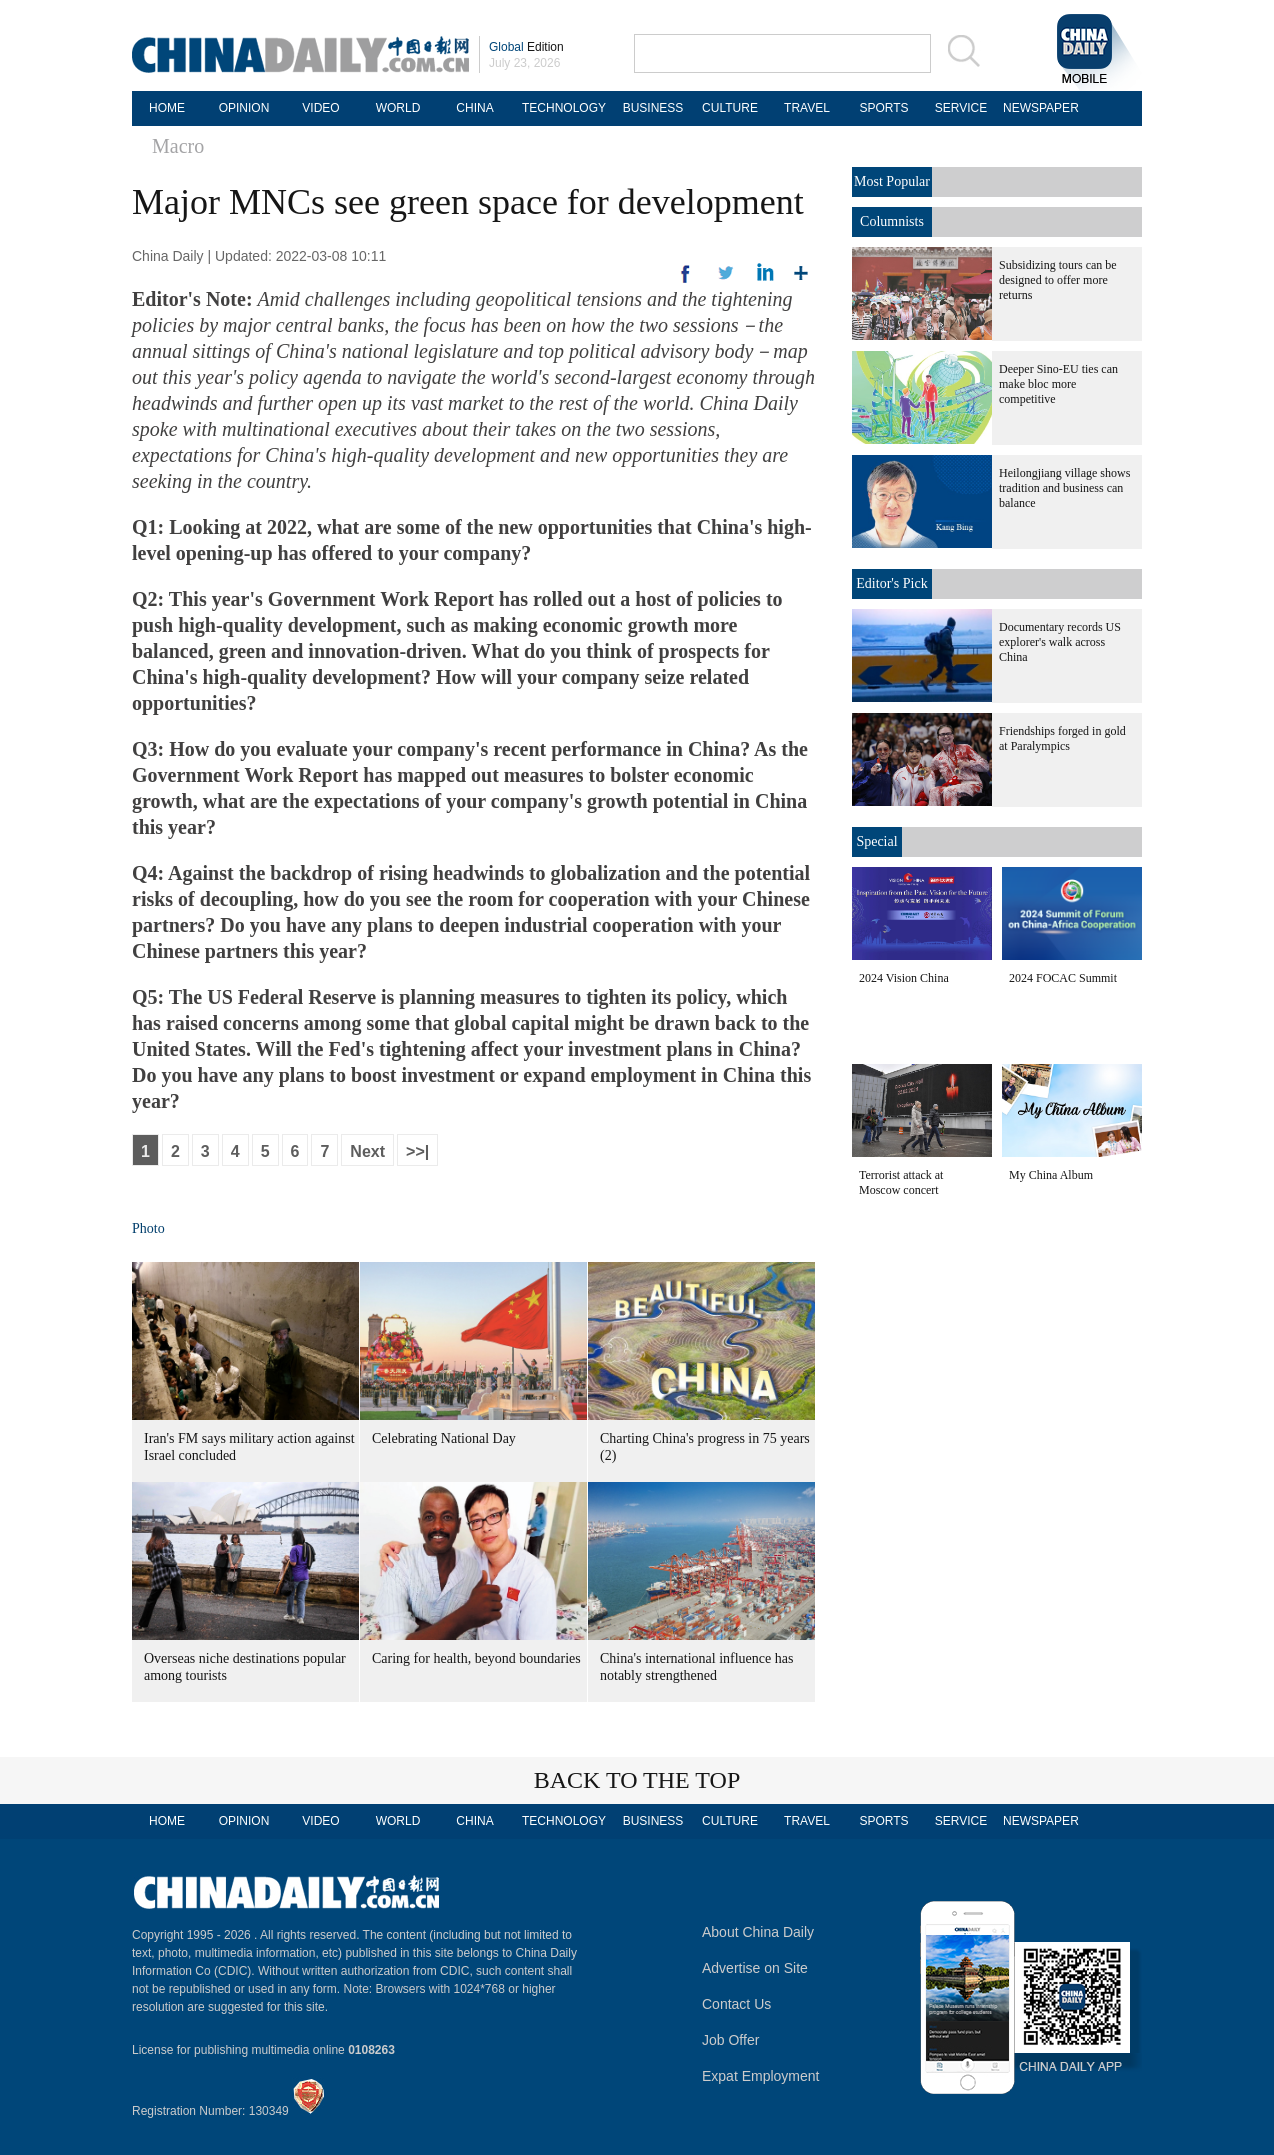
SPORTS (883, 108)
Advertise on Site (755, 1968)
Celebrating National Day (444, 1438)
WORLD (398, 108)
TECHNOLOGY (564, 108)
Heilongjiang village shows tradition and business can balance (1064, 488)
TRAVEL (807, 108)
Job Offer (730, 2040)
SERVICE (961, 108)
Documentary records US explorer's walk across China (1060, 642)
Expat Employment (761, 2076)
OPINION (244, 108)
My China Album (1051, 1175)
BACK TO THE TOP (637, 1780)
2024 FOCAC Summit (1063, 978)
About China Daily (758, 1932)
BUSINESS (653, 108)
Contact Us (736, 2004)
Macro (178, 146)
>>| (417, 1151)
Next (367, 1151)
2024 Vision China (904, 978)
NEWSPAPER (1038, 108)
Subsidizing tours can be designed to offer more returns (1058, 280)
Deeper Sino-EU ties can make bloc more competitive (1058, 384)
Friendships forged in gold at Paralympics (1062, 738)
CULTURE (730, 108)
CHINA (474, 108)
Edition (526, 47)
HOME (167, 108)
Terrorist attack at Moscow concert (901, 1182)
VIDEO (320, 108)
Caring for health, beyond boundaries (476, 1658)
